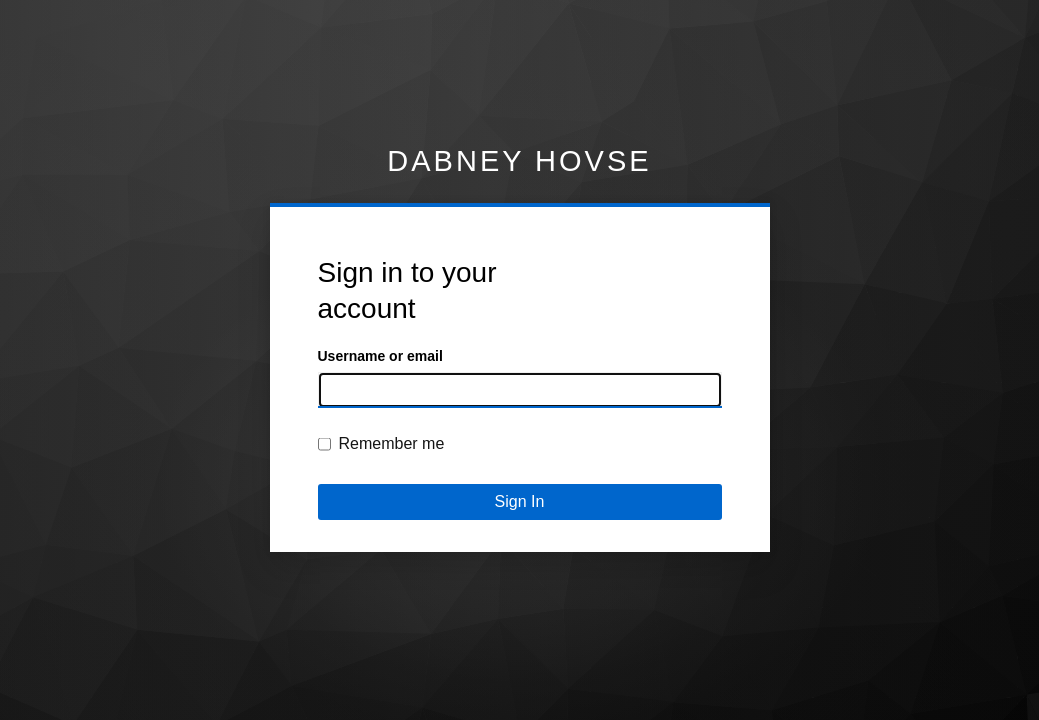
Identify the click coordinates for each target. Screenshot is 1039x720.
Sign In (520, 501)
